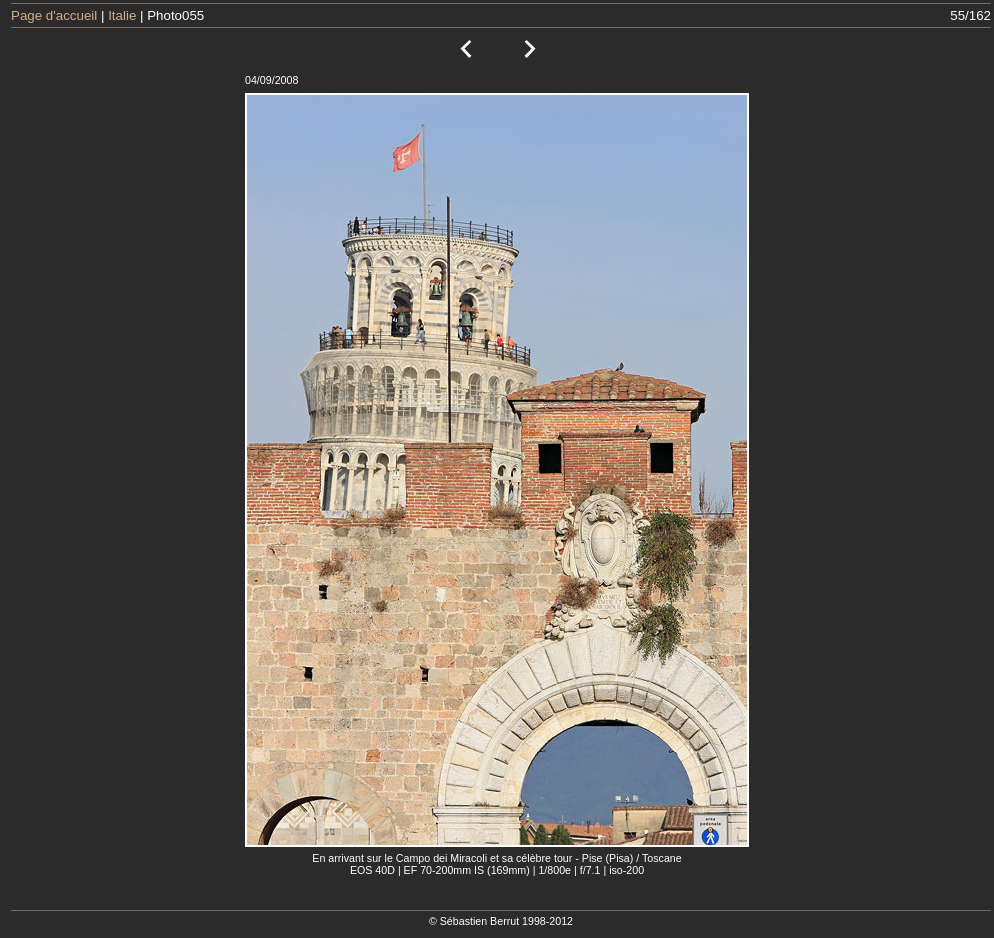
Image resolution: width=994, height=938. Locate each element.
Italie (122, 15)
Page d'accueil (54, 15)
